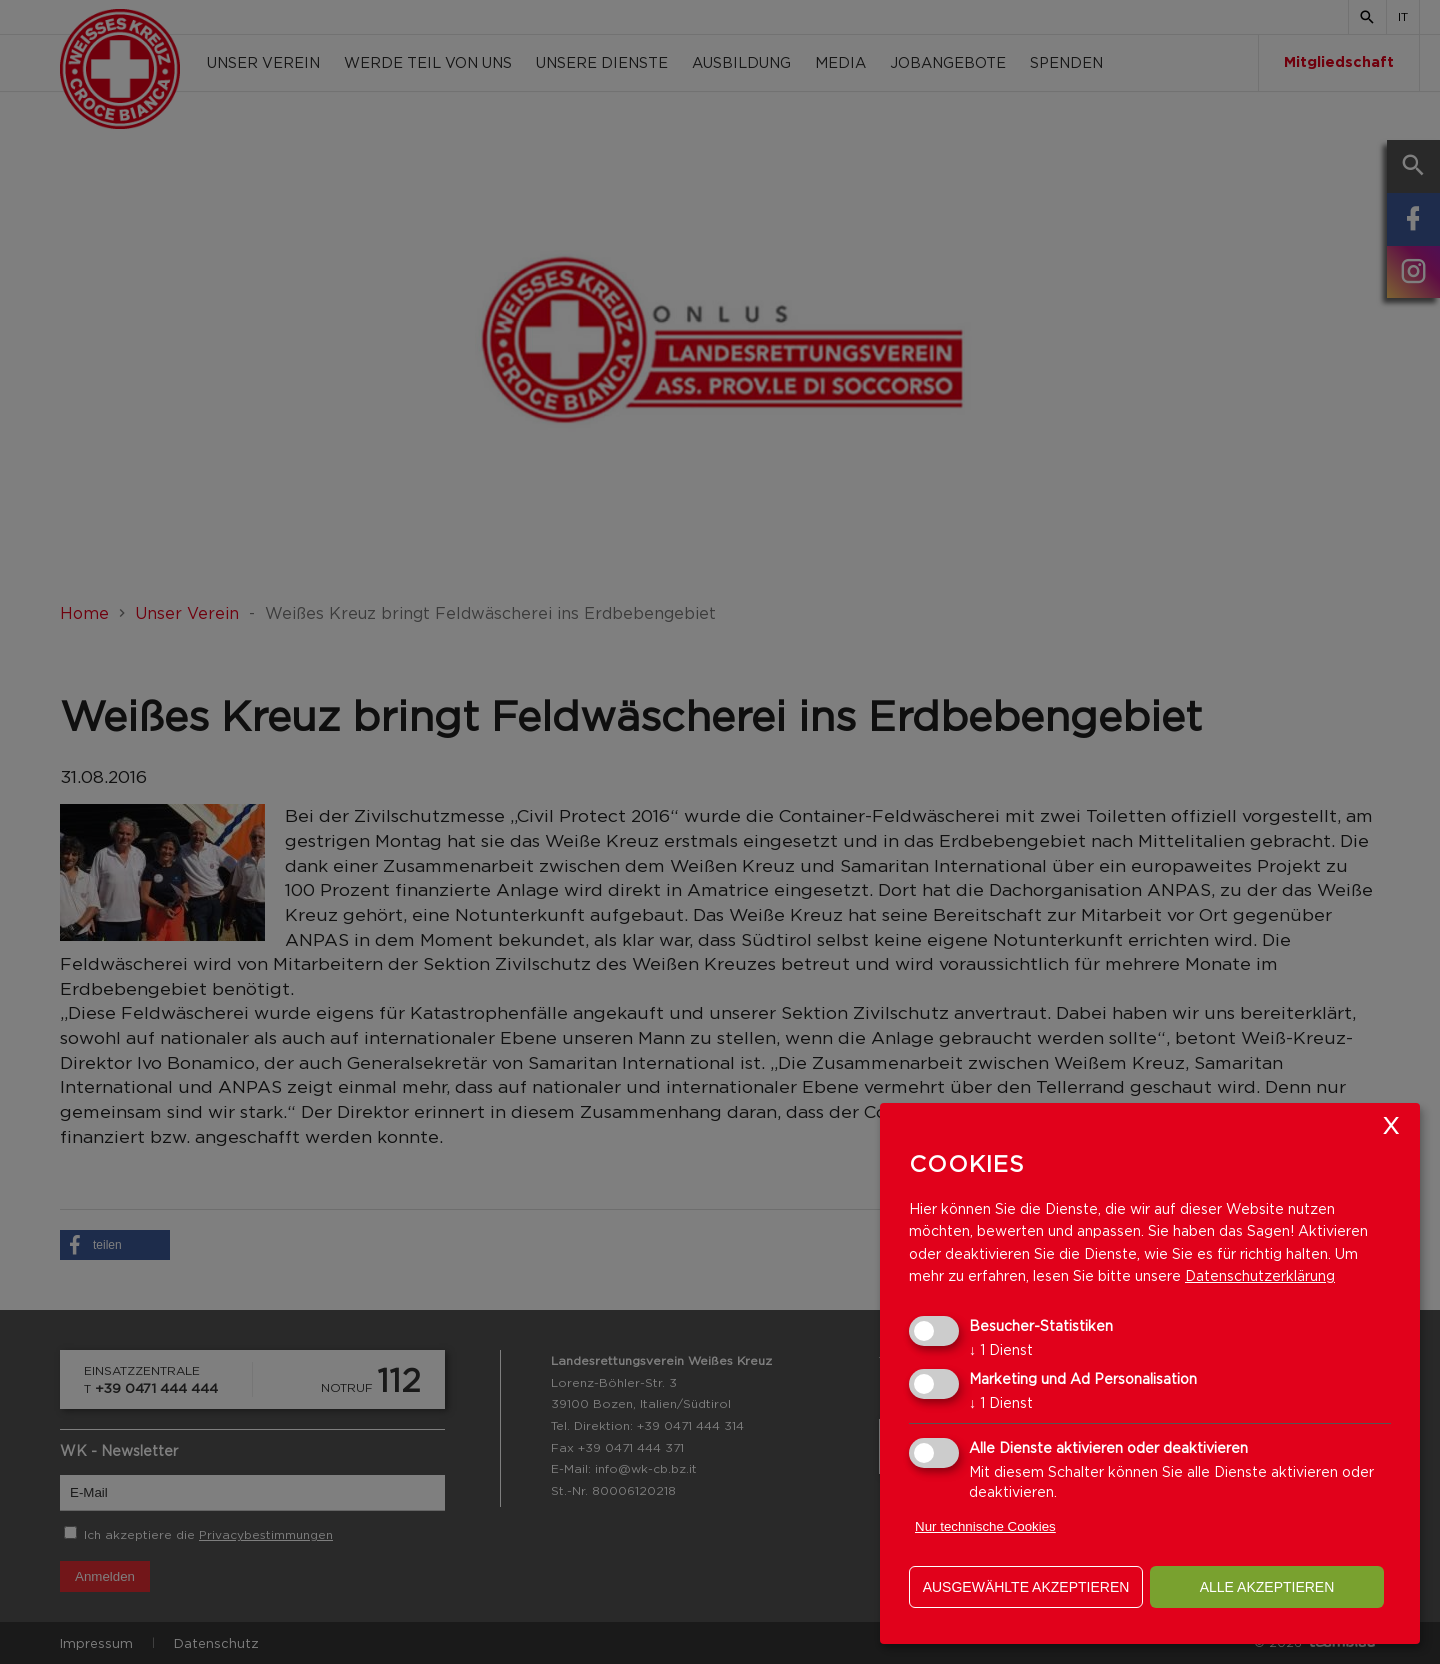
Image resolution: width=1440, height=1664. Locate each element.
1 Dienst (1001, 1349)
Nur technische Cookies (985, 1526)
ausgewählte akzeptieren (1026, 1587)
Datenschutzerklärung (1260, 1275)
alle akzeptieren (1267, 1587)
